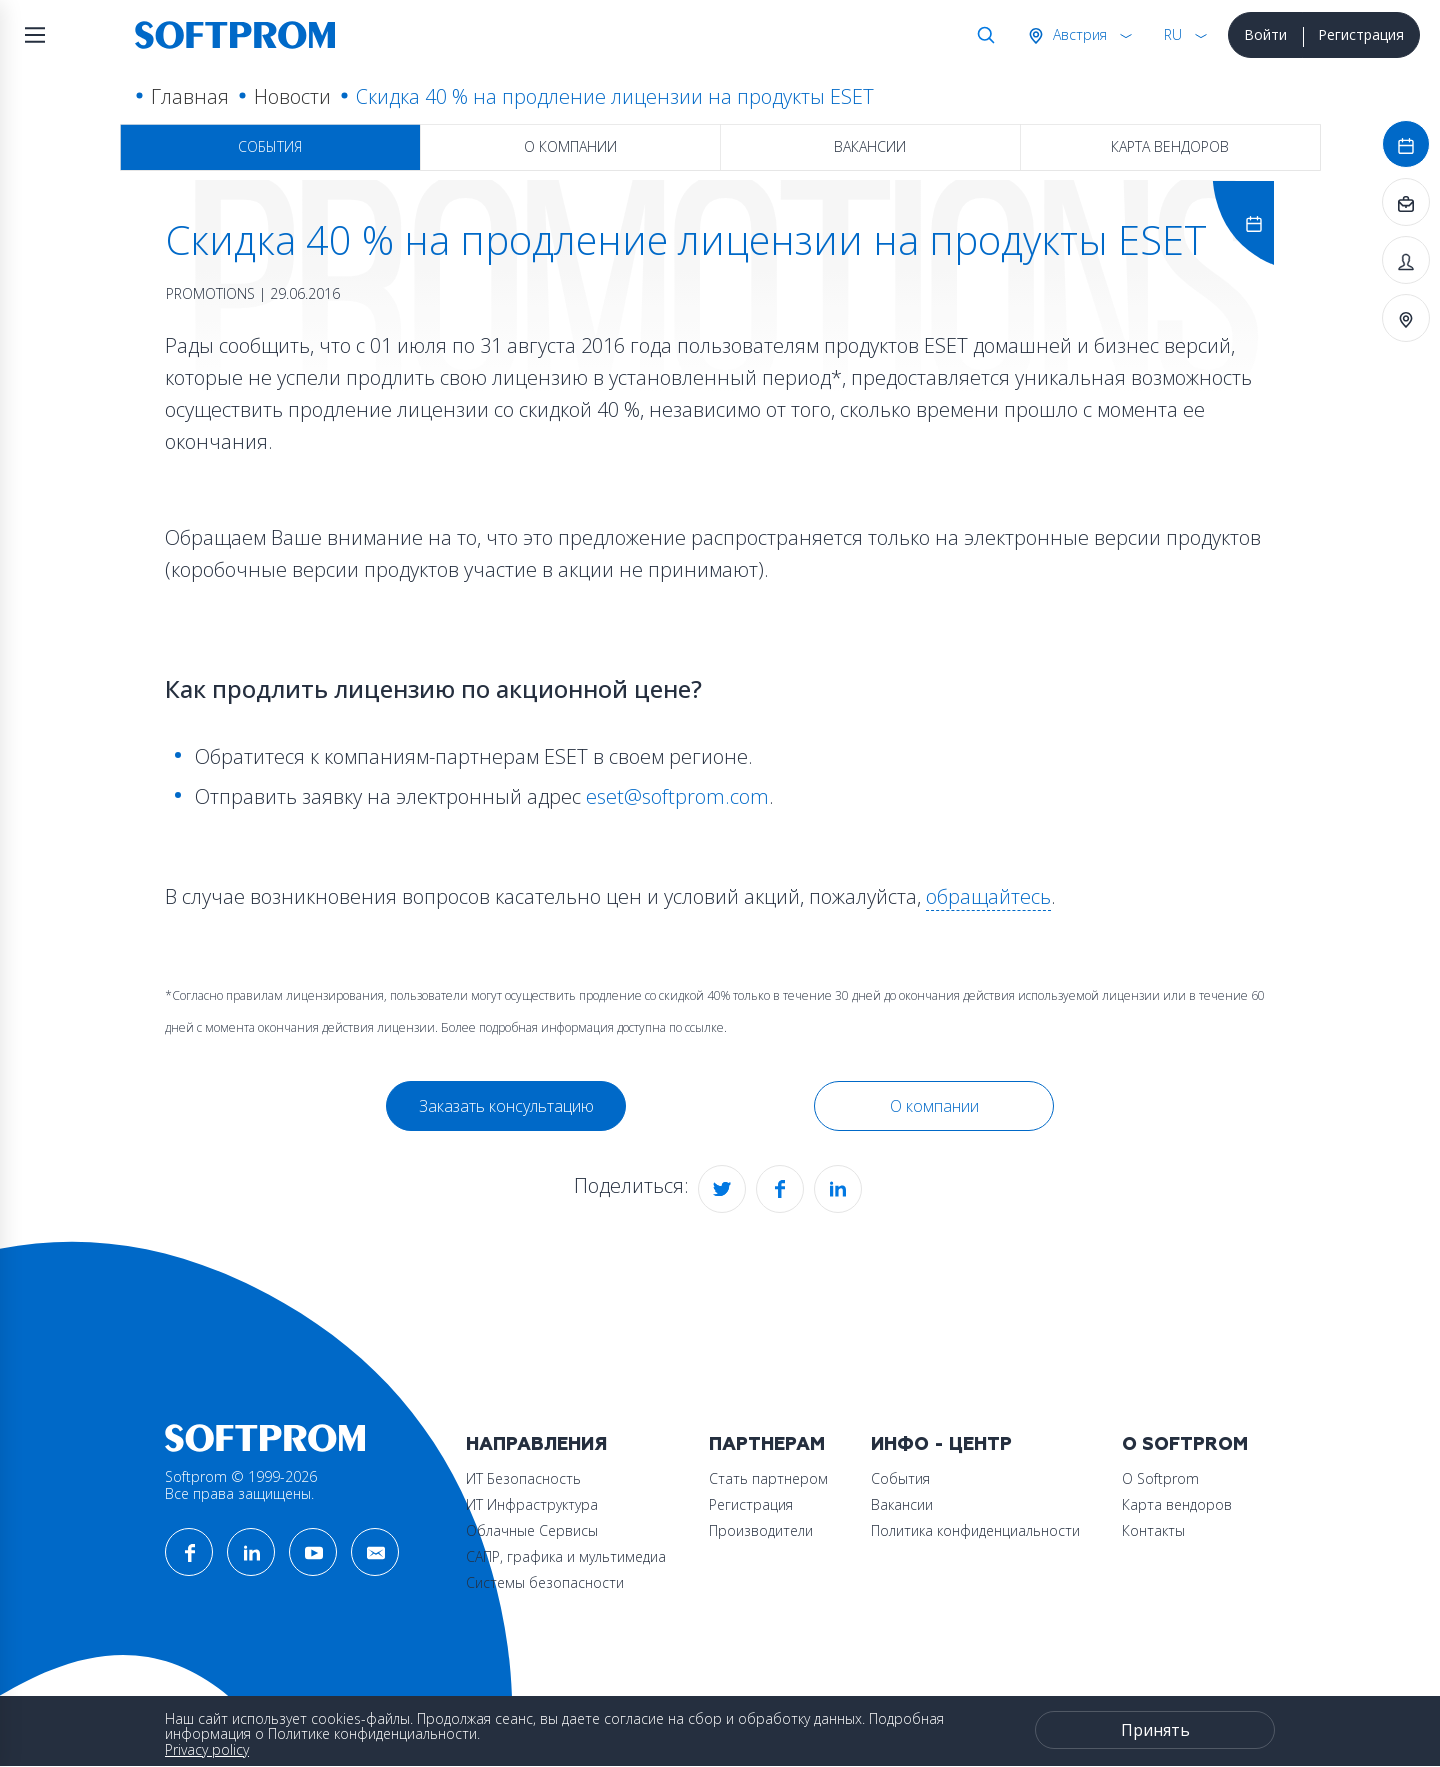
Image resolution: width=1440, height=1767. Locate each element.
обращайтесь (988, 896)
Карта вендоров (1170, 146)
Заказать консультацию (506, 1106)
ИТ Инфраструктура (532, 1504)
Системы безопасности (545, 1582)
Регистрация (1361, 34)
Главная (190, 96)
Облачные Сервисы (532, 1530)
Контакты (1153, 1530)
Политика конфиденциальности (975, 1530)
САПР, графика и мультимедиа (566, 1556)
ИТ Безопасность (523, 1478)
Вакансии (870, 146)
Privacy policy (207, 1749)
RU (1173, 34)
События (270, 146)
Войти (1265, 34)
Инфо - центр (941, 1444)
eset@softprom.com (677, 796)
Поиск (982, 35)
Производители (761, 1530)
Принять (1155, 1730)
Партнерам (767, 1444)
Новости (292, 96)
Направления (536, 1444)
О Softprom (1185, 1444)
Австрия (1078, 34)
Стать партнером (768, 1478)
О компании (570, 146)
